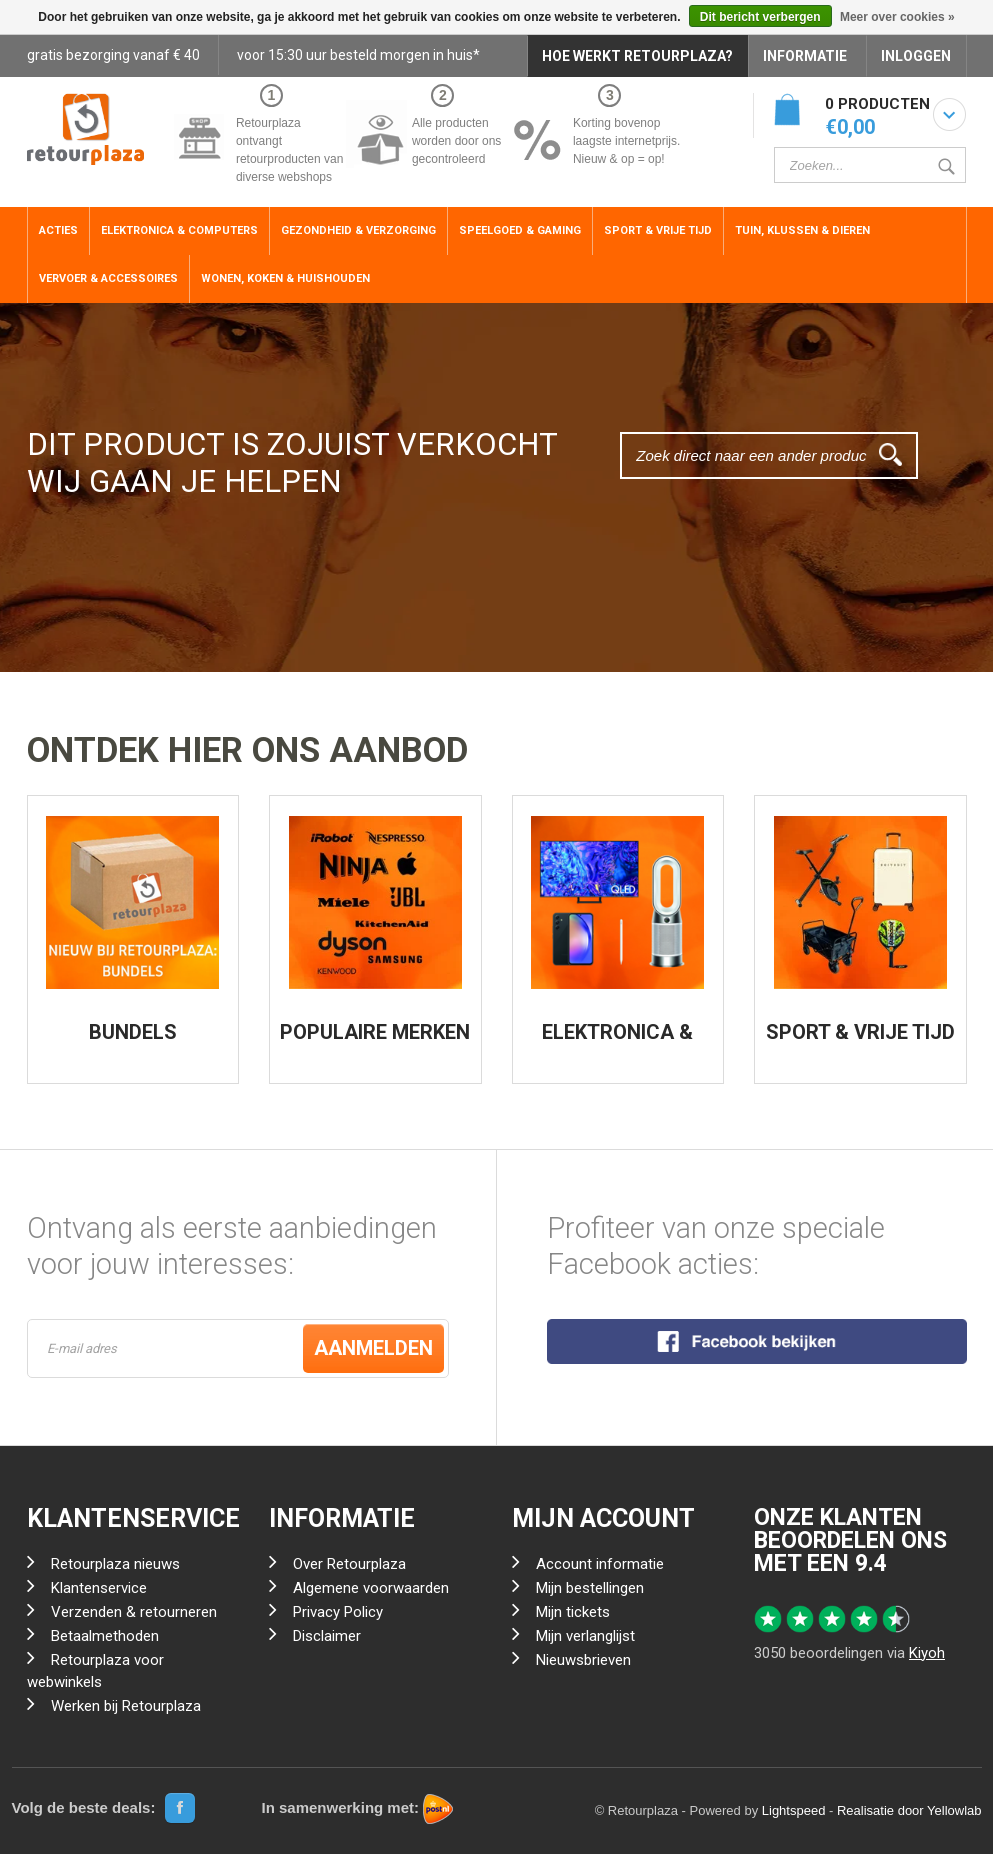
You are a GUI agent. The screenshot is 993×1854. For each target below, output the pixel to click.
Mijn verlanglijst (585, 1636)
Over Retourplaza (349, 1564)
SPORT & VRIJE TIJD (860, 1032)
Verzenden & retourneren (134, 1612)
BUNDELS (133, 1032)
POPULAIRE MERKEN (375, 1032)
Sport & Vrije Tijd (658, 230)
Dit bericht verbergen (760, 17)
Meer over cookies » (897, 17)
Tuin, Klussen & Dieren (802, 230)
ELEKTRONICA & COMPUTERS (617, 1042)
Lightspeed (794, 1810)
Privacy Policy (338, 1612)
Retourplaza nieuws (115, 1564)
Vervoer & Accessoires (108, 278)
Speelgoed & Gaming (520, 230)
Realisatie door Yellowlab (909, 1810)
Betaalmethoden (105, 1636)
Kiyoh (927, 1653)
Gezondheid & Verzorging (358, 230)
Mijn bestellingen (590, 1588)
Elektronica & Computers (179, 230)
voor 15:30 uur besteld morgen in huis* (358, 55)
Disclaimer (327, 1636)
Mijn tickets (573, 1612)
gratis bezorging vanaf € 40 (113, 55)
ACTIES (58, 230)
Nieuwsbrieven (583, 1660)
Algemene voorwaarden (371, 1588)
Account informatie (600, 1564)
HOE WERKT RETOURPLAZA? (637, 56)
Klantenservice (99, 1588)
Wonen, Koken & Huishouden (285, 278)
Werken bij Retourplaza (126, 1706)
